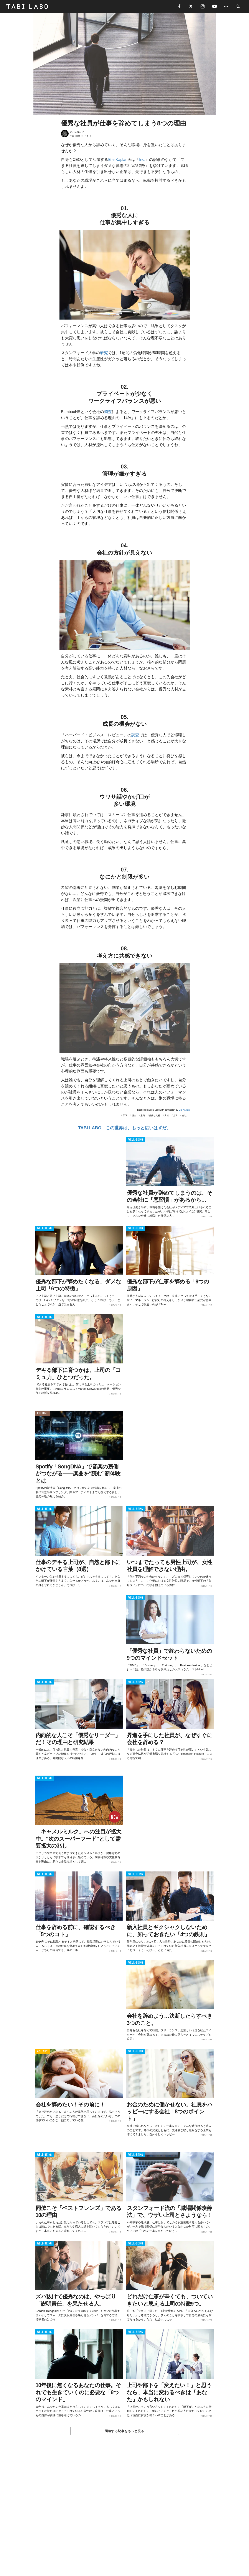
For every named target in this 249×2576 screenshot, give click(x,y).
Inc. (142, 160)
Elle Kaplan (117, 160)
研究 (104, 353)
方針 (167, 1116)
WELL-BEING (135, 1140)
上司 (175, 1116)
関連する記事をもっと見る (124, 2431)
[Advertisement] (124, 2515)
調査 (108, 412)
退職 (142, 1116)
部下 (125, 1116)
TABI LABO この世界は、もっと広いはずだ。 (124, 1128)
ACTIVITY (42, 2051)
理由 (134, 1116)
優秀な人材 (154, 1116)
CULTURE (42, 1413)
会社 (184, 1116)
